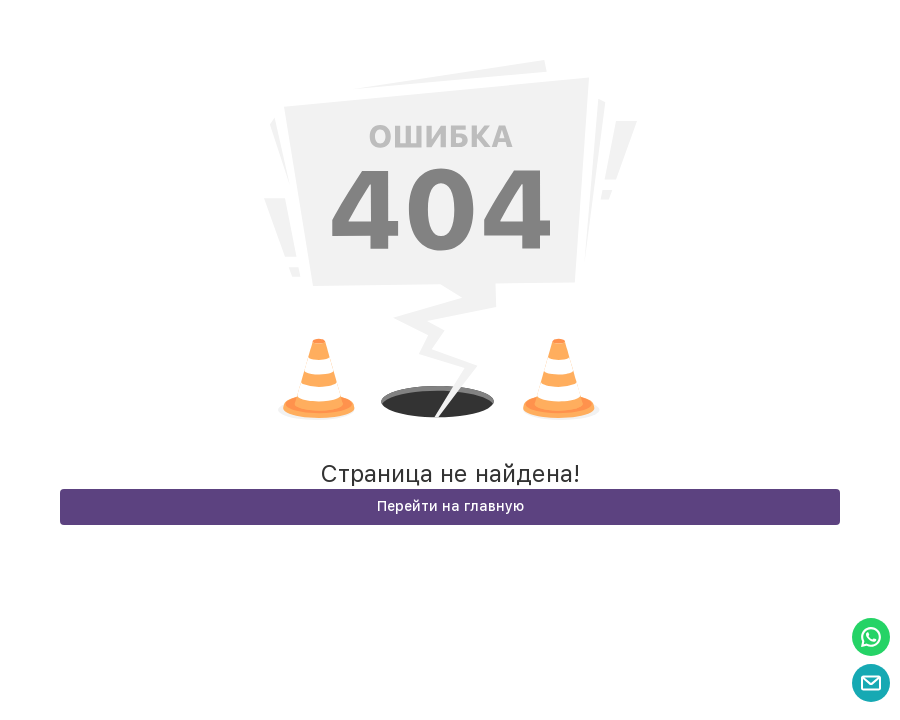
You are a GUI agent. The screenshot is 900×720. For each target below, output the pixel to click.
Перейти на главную (450, 506)
